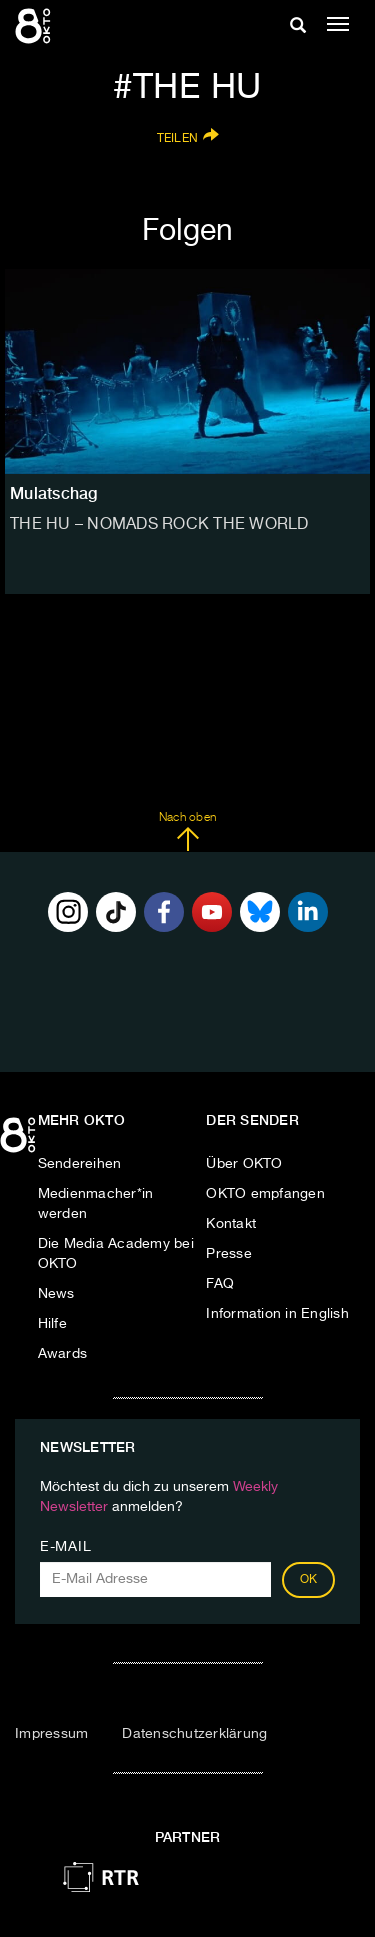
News (56, 1294)
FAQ (220, 1284)
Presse (229, 1254)
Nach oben (187, 832)
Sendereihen (80, 1164)
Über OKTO (244, 1164)
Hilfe (52, 1324)
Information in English (277, 1314)
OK (309, 1580)
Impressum (51, 1734)
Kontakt (231, 1224)
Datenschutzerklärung (194, 1734)
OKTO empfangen (265, 1194)
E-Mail (65, 1547)
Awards (63, 1354)
